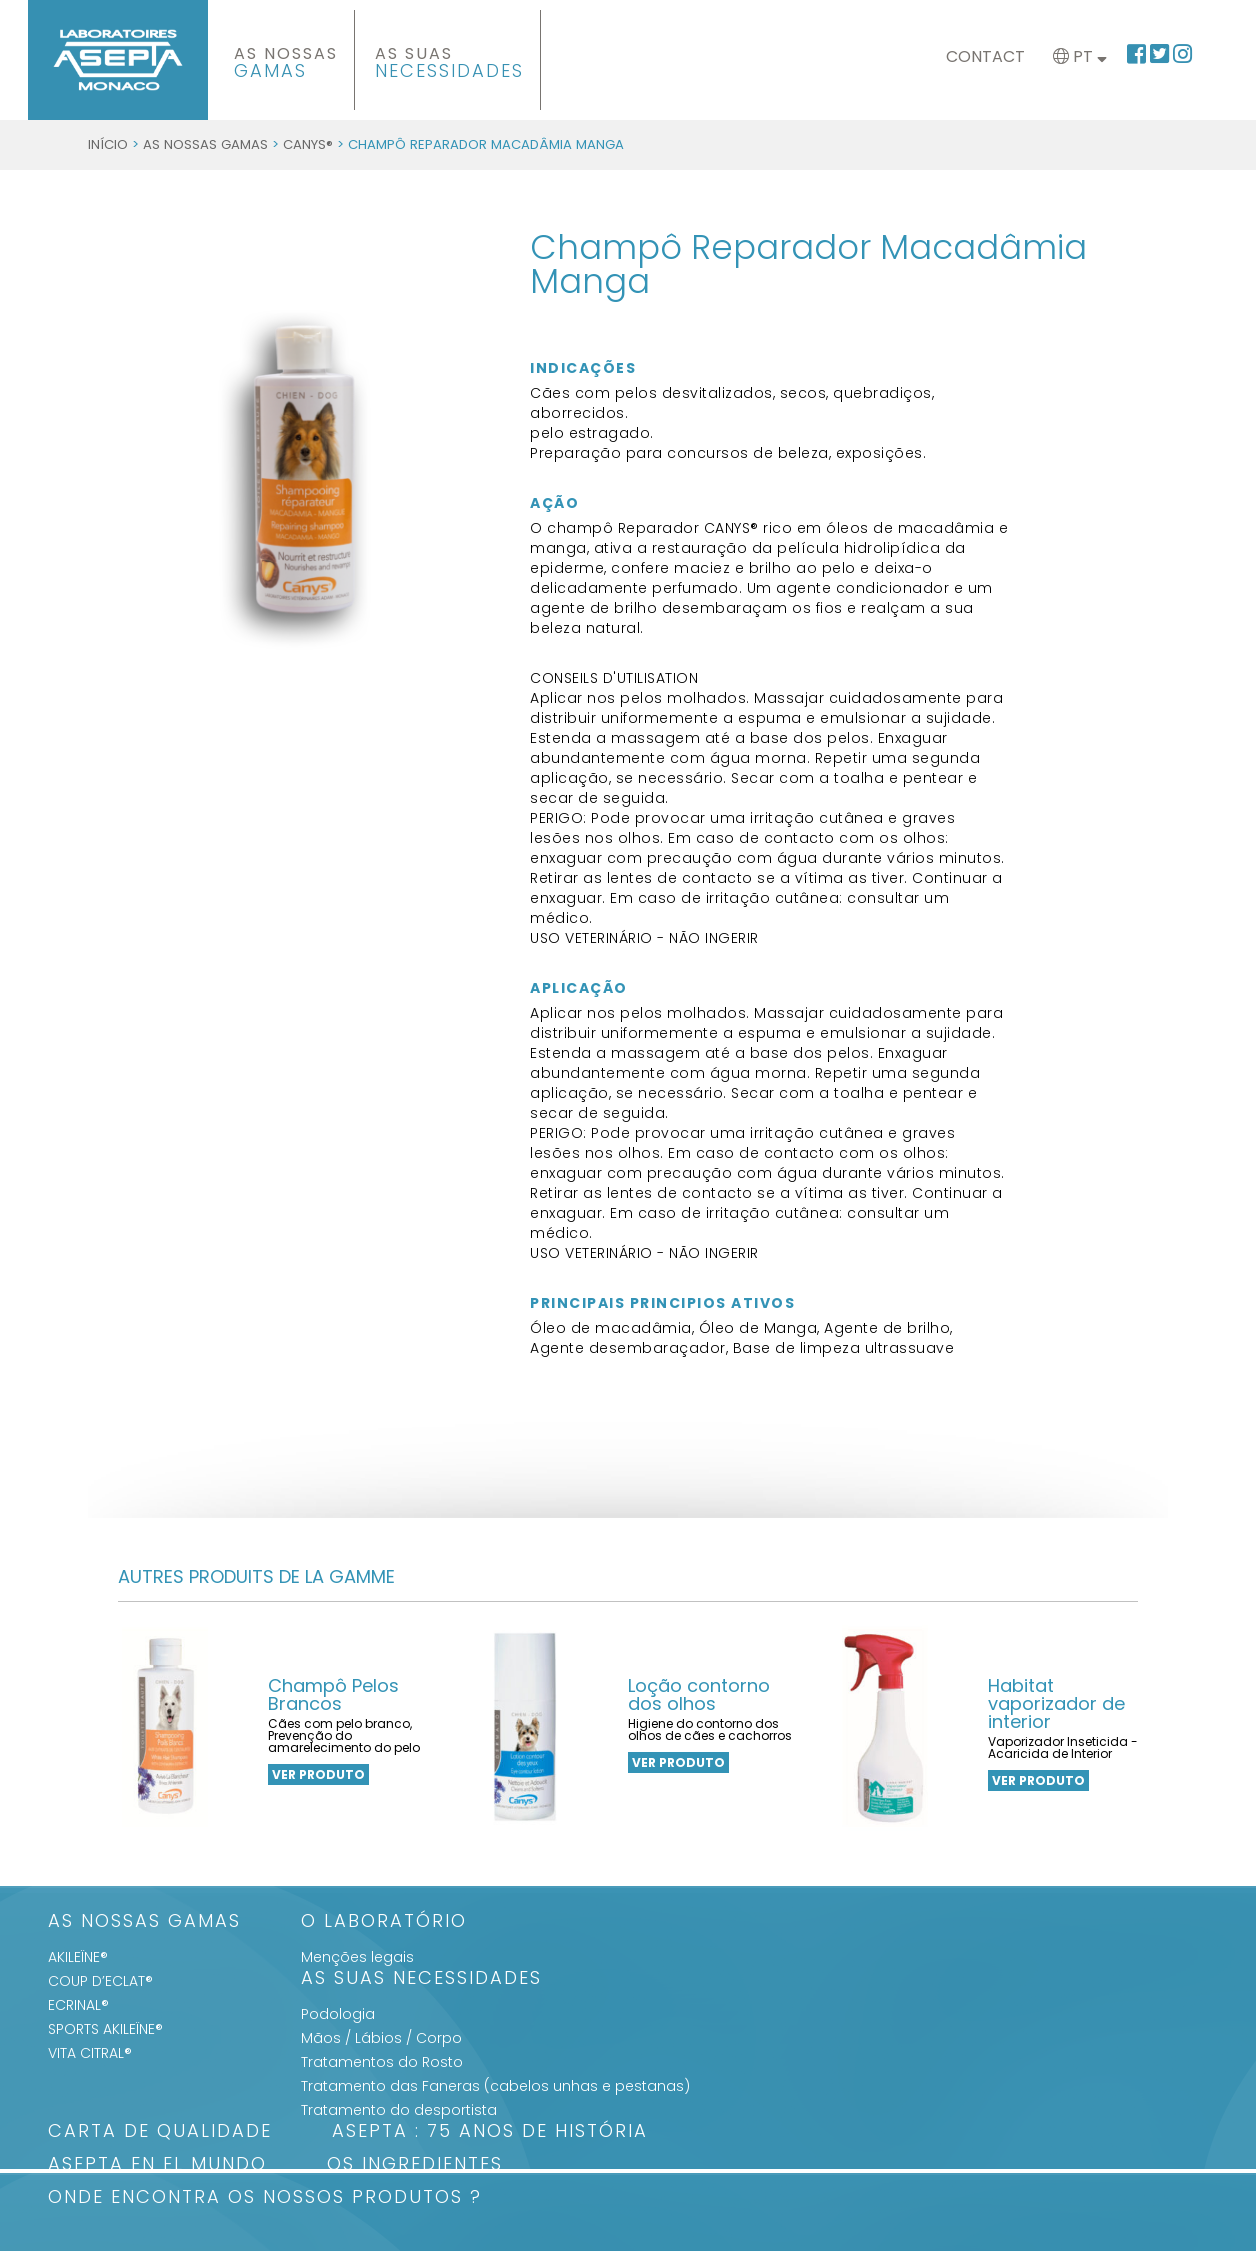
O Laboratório (384, 1922)
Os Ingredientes (415, 2165)
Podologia (338, 2014)
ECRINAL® (78, 2005)
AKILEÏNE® (78, 1957)
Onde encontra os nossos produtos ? (265, 2198)
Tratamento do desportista (399, 2110)
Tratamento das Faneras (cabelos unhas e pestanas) (495, 2086)
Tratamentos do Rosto (382, 2062)
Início (108, 144)
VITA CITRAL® (90, 2053)
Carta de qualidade (160, 2132)
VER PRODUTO (318, 1774)
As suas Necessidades (421, 1979)
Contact (985, 56)
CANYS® (308, 144)
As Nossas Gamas (205, 144)
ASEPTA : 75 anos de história (490, 2132)
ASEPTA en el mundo (157, 2165)
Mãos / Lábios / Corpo (381, 2038)
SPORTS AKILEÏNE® (105, 2029)
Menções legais (357, 1957)
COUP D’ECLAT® (100, 1981)
